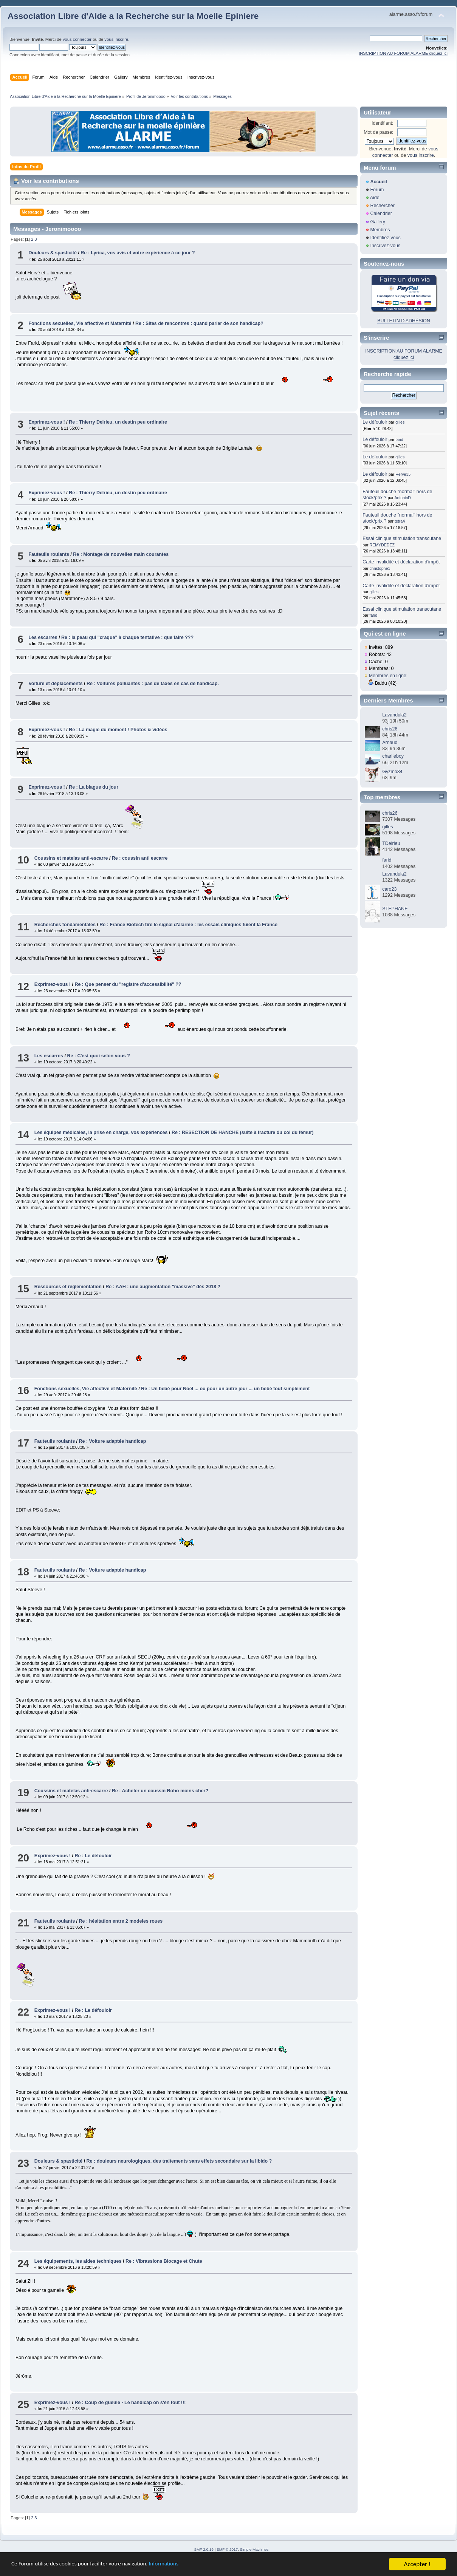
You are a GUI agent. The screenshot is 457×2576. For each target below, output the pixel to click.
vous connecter (77, 39)
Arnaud (389, 742)
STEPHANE (394, 908)
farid (399, 439)
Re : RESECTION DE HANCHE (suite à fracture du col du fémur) (243, 1132)
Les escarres (42, 637)
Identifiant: (382, 123)
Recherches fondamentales (65, 924)
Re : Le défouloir (93, 1855)
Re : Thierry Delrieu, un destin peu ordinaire (118, 422)
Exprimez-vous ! (46, 422)
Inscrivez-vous (385, 245)
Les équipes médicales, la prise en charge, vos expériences (101, 1132)
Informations (183, 2566)
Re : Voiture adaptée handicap (112, 1441)
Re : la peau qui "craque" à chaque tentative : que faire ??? (127, 637)
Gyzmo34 (392, 771)
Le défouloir (375, 422)
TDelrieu (391, 843)
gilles (399, 422)
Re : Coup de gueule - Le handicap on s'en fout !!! (130, 2402)
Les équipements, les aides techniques (78, 2261)
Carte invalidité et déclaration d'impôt (401, 562)
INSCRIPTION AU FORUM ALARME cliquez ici (403, 53)
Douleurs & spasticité (52, 252)
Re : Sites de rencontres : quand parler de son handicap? (199, 323)
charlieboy (393, 756)
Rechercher (382, 205)
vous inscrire (116, 39)
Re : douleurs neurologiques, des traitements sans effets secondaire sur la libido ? (179, 2161)
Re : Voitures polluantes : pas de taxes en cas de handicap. (153, 683)
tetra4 (400, 521)
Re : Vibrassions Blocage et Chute (163, 2261)
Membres (380, 229)
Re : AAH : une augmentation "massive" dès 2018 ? (162, 1286)
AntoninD (402, 497)
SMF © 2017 (227, 2549)
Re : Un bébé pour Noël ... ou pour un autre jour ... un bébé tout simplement (225, 1388)
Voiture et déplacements (55, 683)
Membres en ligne (387, 675)
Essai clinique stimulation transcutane (402, 538)
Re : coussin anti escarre (140, 858)
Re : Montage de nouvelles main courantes (121, 554)
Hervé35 (403, 474)
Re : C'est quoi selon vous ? (98, 1055)
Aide (375, 197)
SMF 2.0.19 (204, 2549)
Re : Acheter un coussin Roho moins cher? (160, 1790)
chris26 (389, 729)
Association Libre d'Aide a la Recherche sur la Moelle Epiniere (133, 16)
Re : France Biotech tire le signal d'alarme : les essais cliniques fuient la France (188, 924)
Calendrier (381, 213)
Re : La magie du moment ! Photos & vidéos (118, 729)
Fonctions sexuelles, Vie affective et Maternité (79, 323)
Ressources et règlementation (68, 1286)
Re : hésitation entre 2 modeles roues (121, 1921)
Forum (377, 189)
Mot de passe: (378, 132)
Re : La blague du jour (93, 787)
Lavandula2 (394, 715)
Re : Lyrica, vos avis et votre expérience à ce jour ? (138, 252)
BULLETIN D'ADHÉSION (403, 320)
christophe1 (380, 568)
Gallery (377, 221)
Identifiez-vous (385, 237)
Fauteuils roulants (48, 554)
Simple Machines (254, 2549)
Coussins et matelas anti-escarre (71, 858)
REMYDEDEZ (382, 545)
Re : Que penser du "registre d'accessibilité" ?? (127, 984)
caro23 (389, 889)
